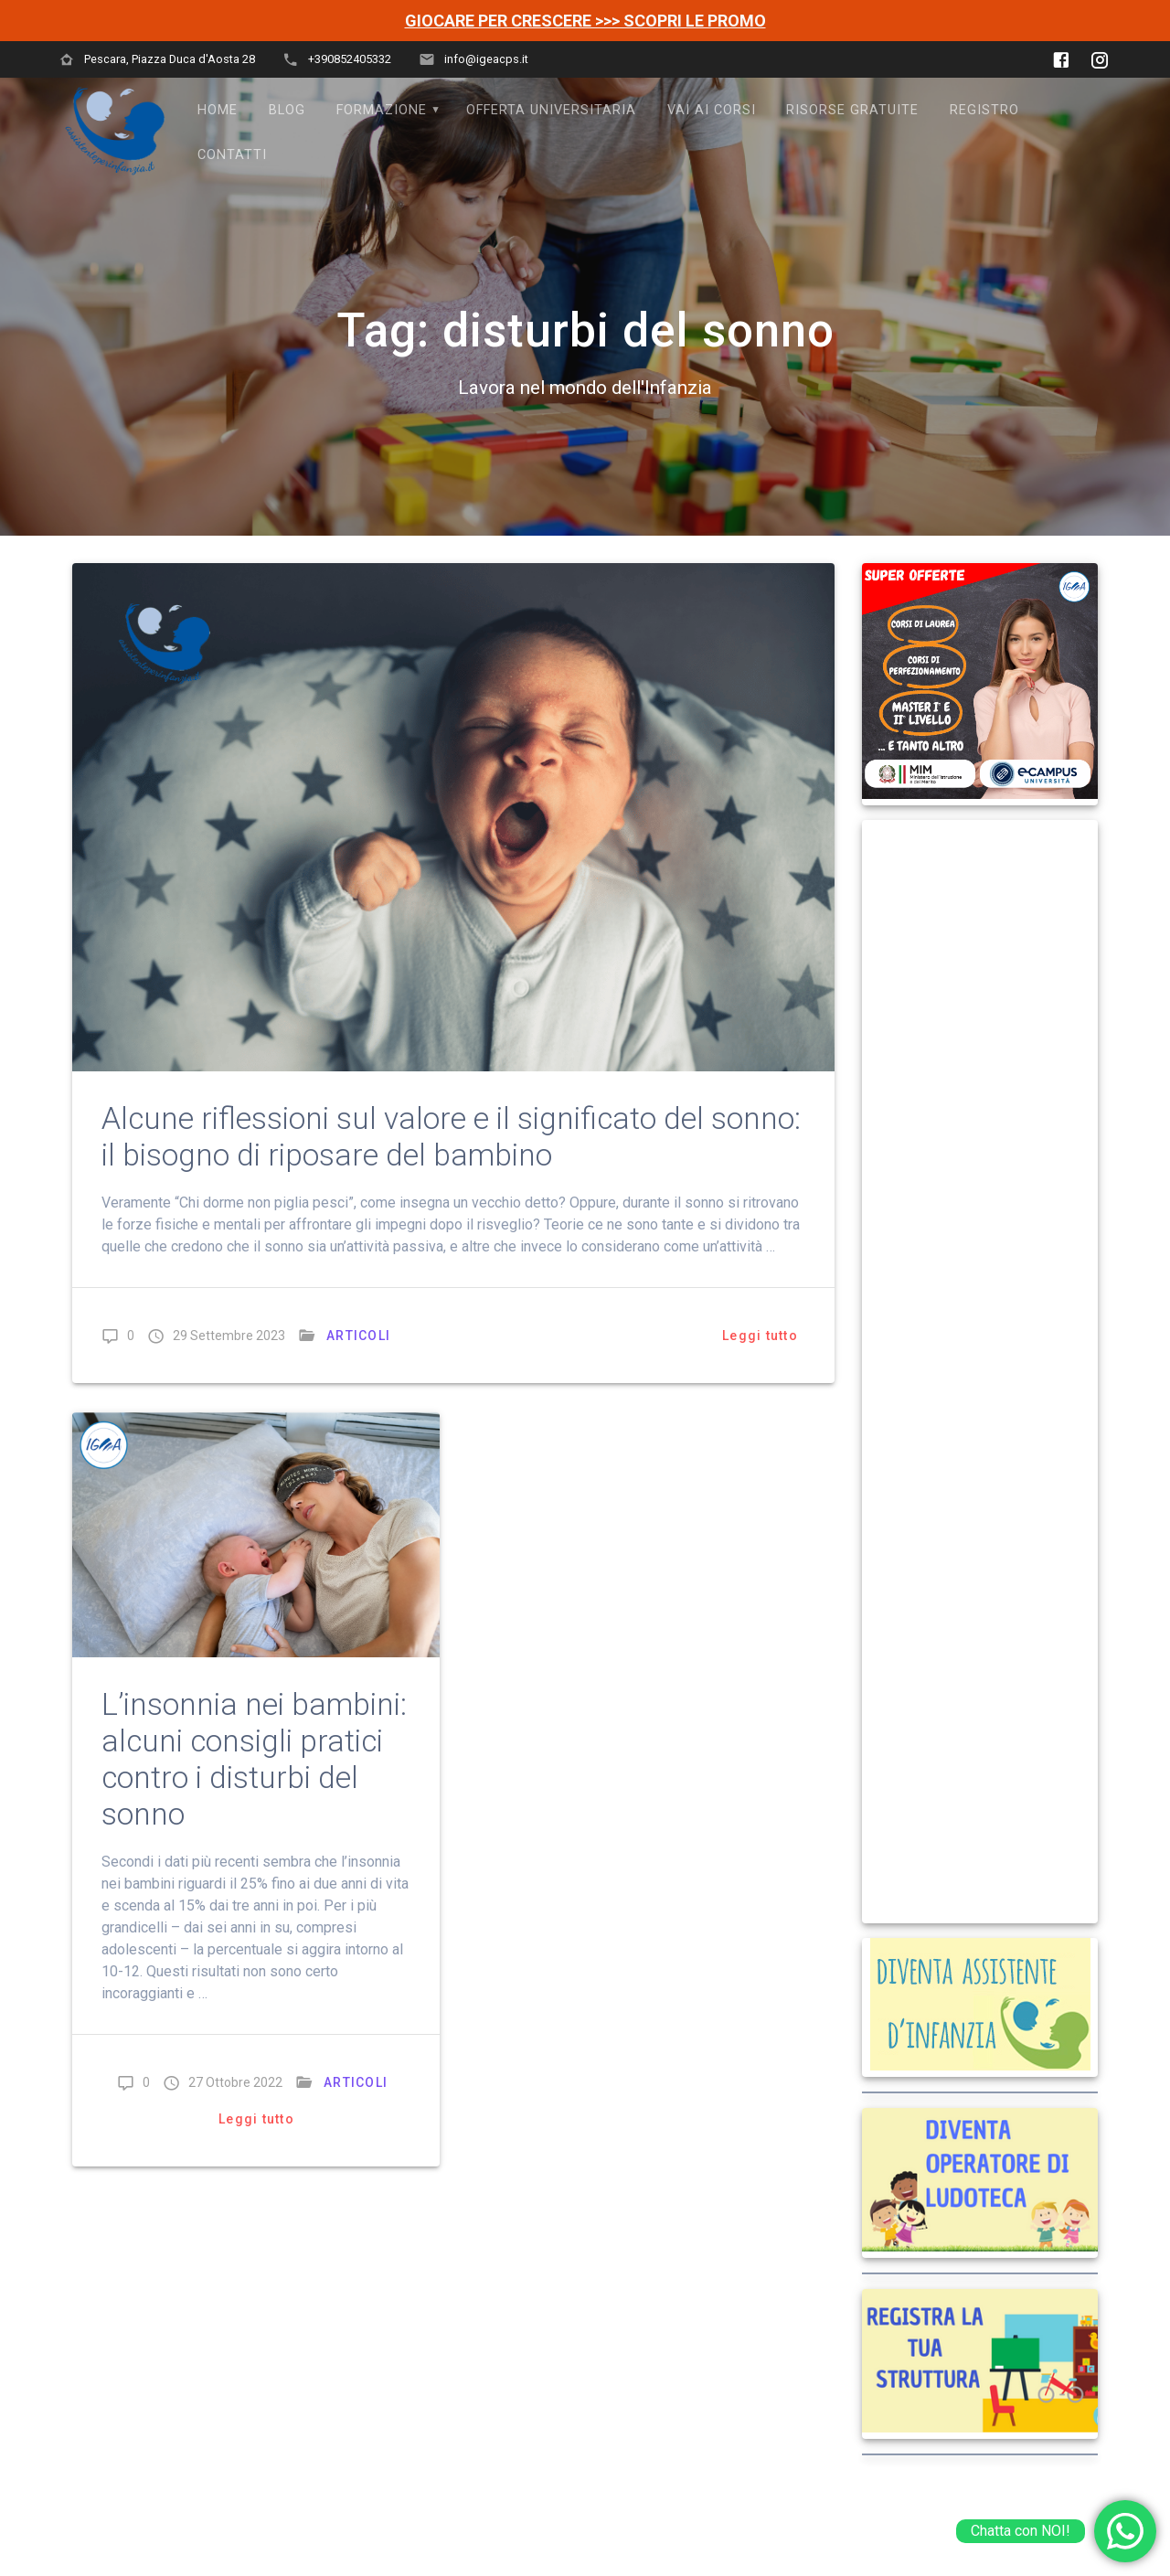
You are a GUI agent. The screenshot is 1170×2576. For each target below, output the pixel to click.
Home (217, 110)
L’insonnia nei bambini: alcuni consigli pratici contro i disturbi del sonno (254, 1759)
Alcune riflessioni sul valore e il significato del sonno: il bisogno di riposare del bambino (451, 1137)
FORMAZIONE (381, 110)
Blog (287, 110)
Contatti (232, 155)
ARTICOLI (358, 1335)
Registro (984, 110)
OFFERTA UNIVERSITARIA (551, 110)
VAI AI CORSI (711, 110)
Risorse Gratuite (852, 110)
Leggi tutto (760, 1335)
